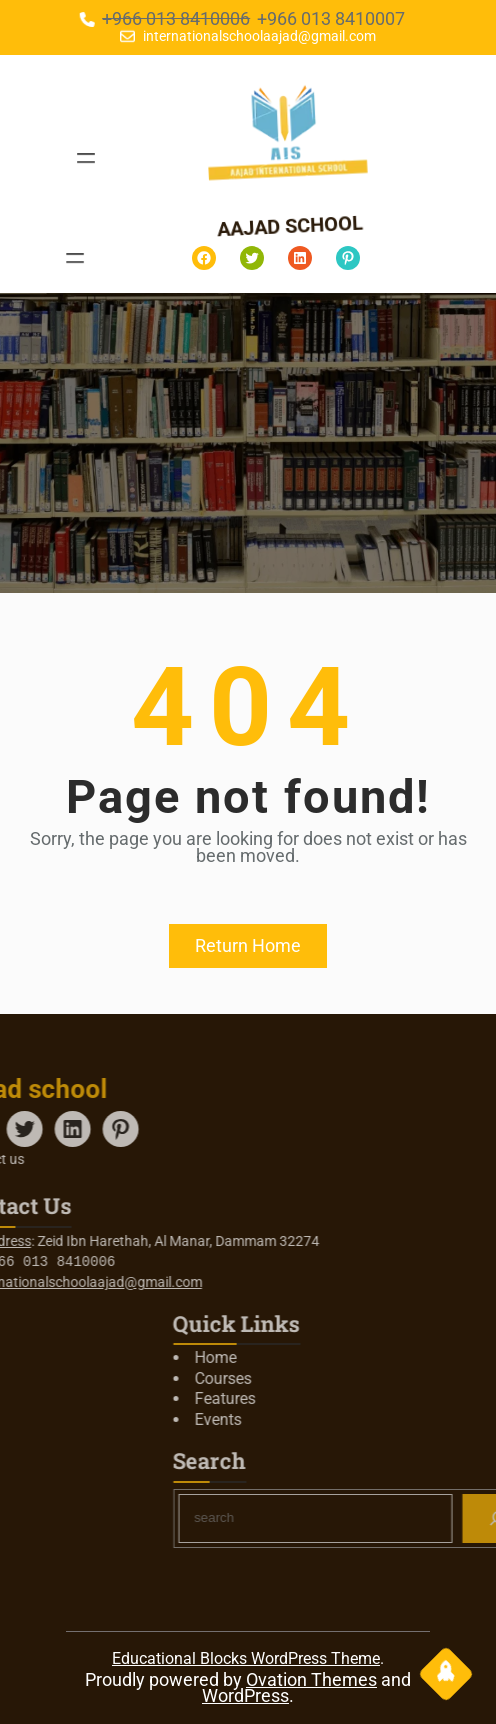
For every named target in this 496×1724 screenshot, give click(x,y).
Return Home (248, 945)
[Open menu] (85, 158)
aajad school (297, 226)
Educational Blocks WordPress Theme (246, 1658)
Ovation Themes (311, 1679)
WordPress (245, 1695)
